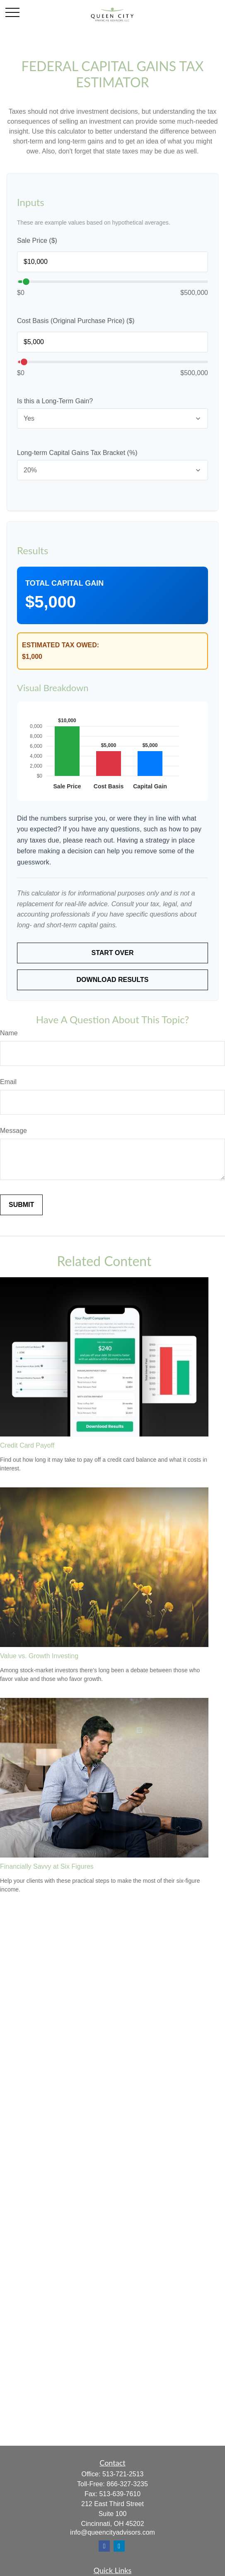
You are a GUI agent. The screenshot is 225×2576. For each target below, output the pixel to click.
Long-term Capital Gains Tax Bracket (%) (77, 452)
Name (9, 1033)
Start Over (113, 952)
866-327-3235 (127, 2483)
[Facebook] (104, 2546)
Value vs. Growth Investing (39, 1656)
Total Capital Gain (64, 583)
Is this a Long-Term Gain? (55, 401)
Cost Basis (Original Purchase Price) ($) (76, 320)
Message (13, 1130)
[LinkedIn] (119, 2546)
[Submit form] (21, 1205)
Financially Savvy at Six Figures (47, 1866)
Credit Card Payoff (27, 1445)
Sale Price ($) (37, 240)
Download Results (113, 979)
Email (8, 1081)
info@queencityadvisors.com (112, 2532)
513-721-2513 (123, 2474)
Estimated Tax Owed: (60, 645)
